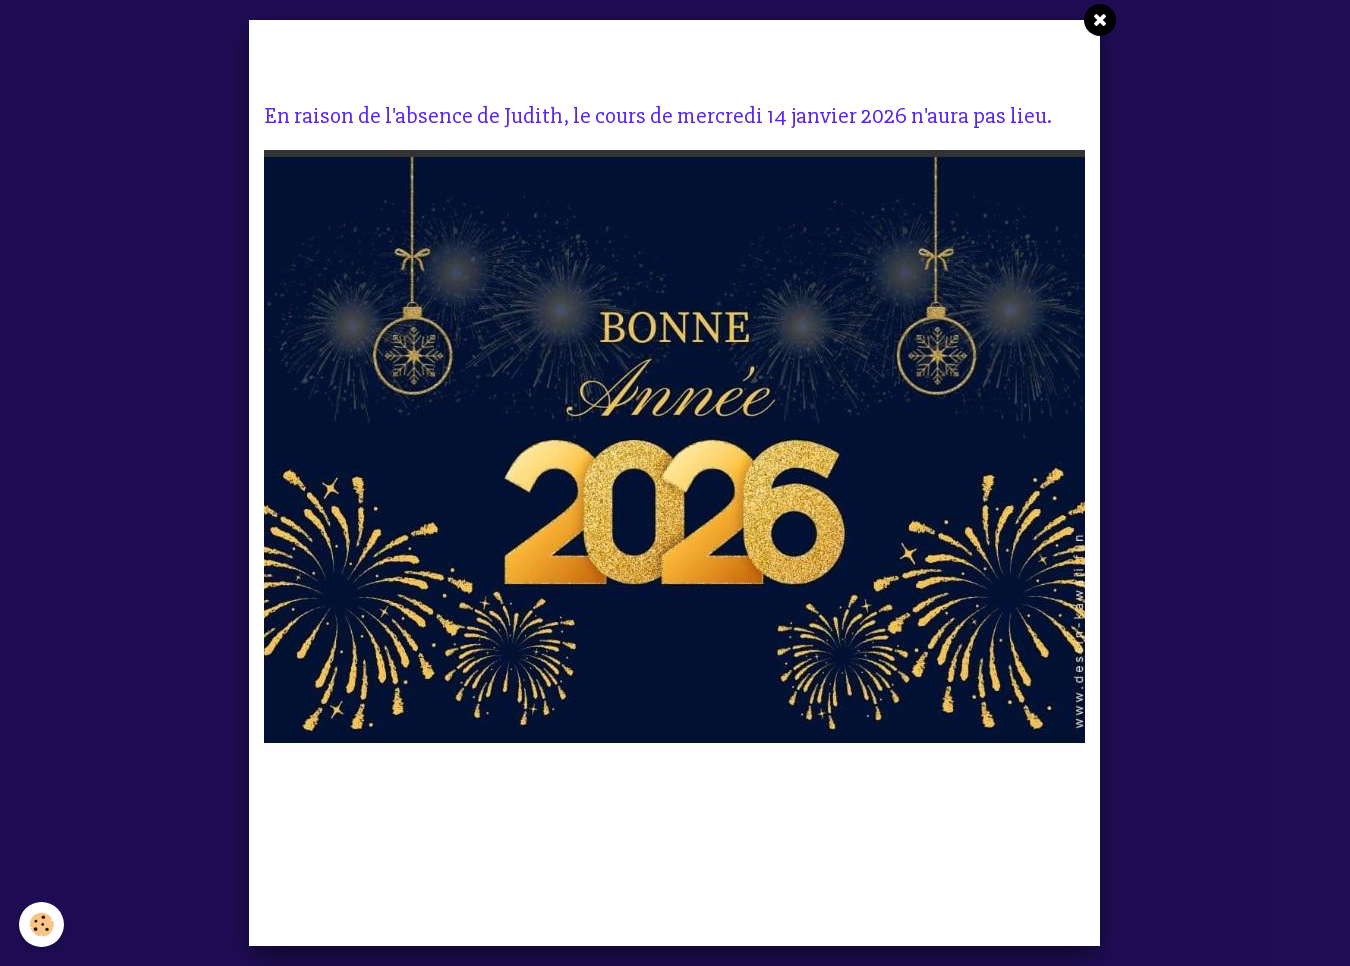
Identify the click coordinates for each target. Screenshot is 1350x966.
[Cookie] (42, 924)
